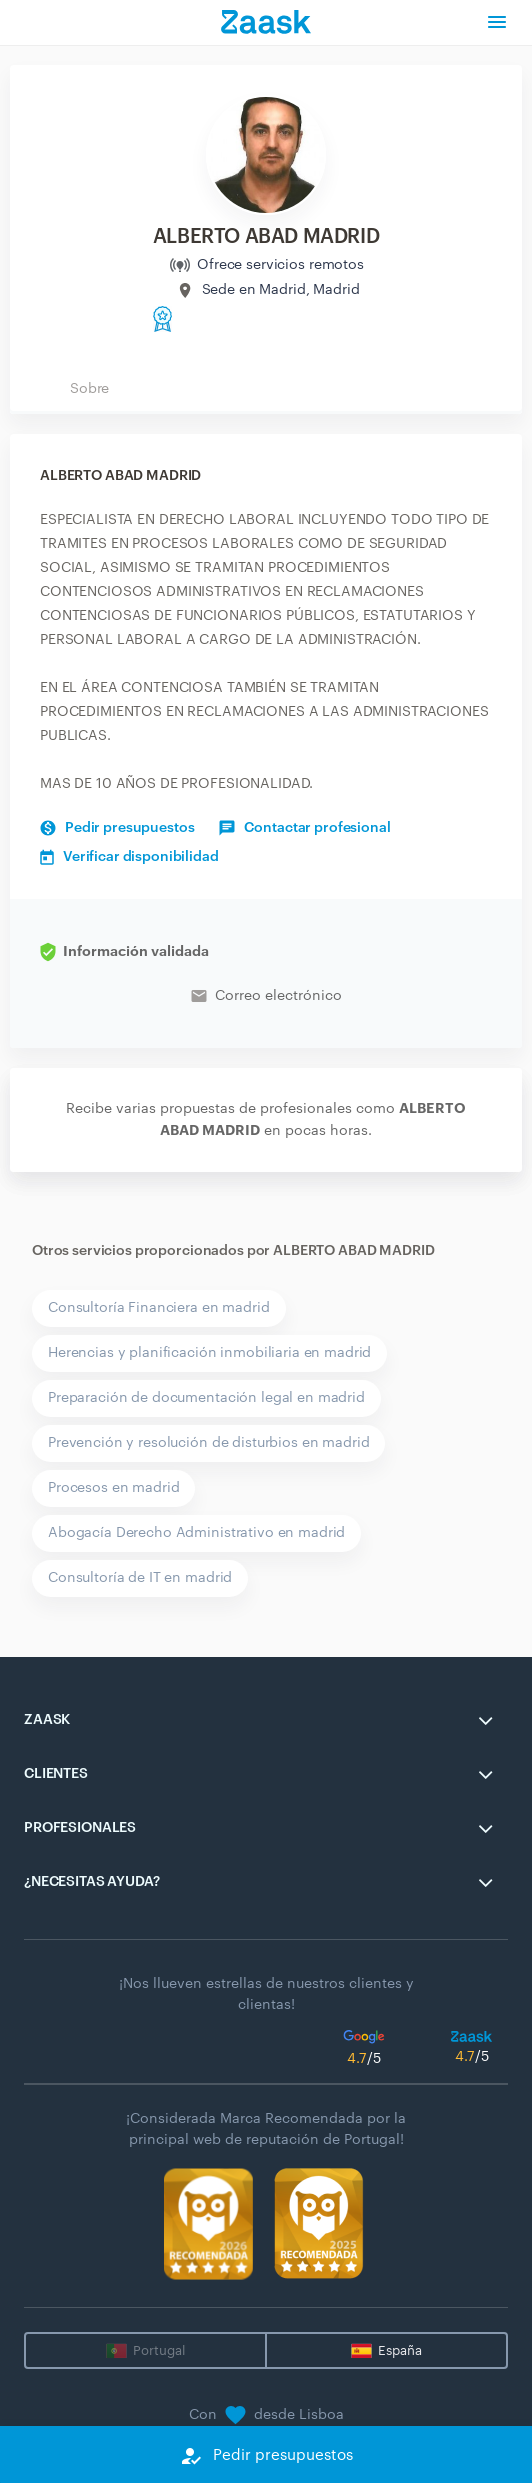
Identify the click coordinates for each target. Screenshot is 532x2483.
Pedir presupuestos (117, 828)
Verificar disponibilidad (129, 857)
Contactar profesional (304, 828)
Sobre (89, 389)
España (400, 2350)
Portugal (159, 2350)
